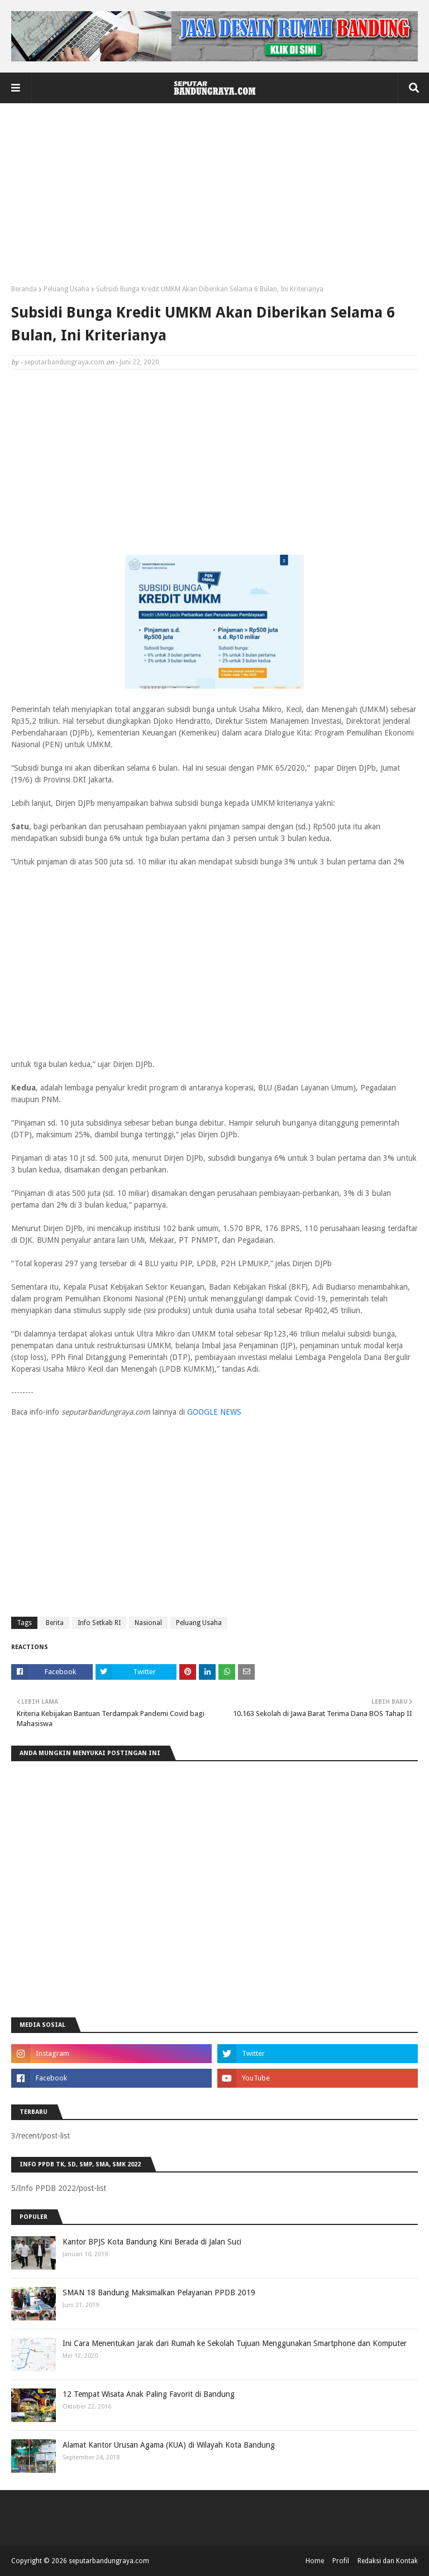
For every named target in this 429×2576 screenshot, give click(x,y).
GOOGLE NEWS (214, 1411)
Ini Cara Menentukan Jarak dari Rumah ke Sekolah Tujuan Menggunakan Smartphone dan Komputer (235, 2343)
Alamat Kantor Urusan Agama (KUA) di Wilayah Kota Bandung (169, 2444)
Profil (340, 2561)
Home (315, 2561)
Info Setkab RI (99, 1623)
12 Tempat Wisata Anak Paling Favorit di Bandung (149, 2394)
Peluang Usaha (66, 289)
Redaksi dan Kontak (388, 2561)
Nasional (148, 1623)
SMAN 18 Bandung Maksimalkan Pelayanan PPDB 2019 (159, 2292)
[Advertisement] (214, 198)
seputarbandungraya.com (64, 362)
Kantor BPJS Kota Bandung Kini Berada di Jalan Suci (152, 2241)
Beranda (24, 289)
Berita (55, 1623)
